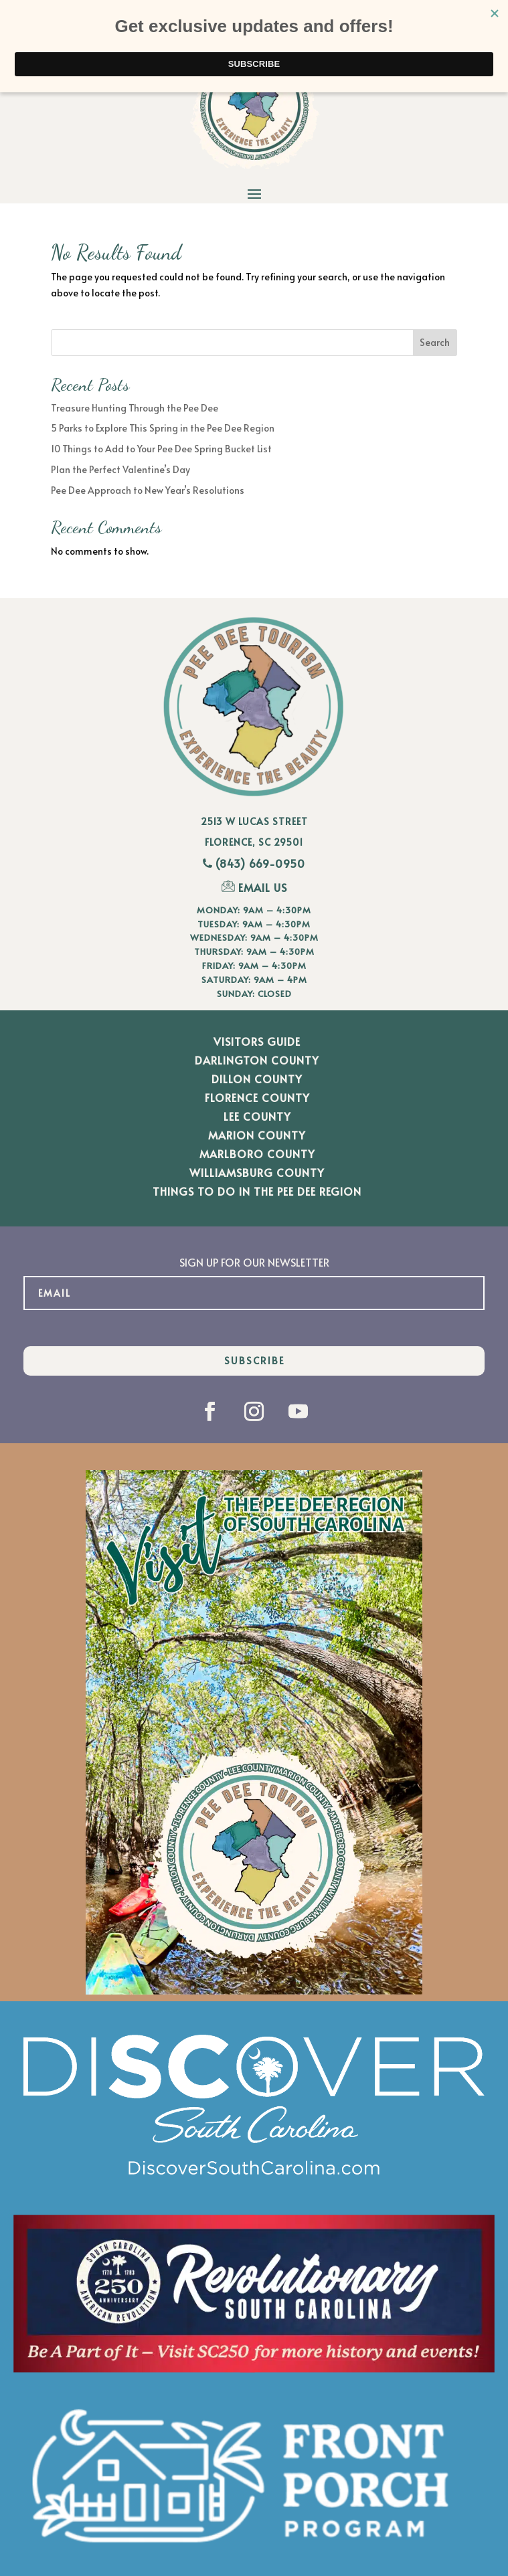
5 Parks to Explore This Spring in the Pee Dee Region (162, 428)
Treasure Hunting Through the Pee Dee (134, 407)
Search (435, 342)
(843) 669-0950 (260, 863)
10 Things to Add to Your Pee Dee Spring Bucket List (161, 448)
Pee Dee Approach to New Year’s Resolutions (147, 490)
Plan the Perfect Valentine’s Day (120, 469)
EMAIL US (254, 887)
